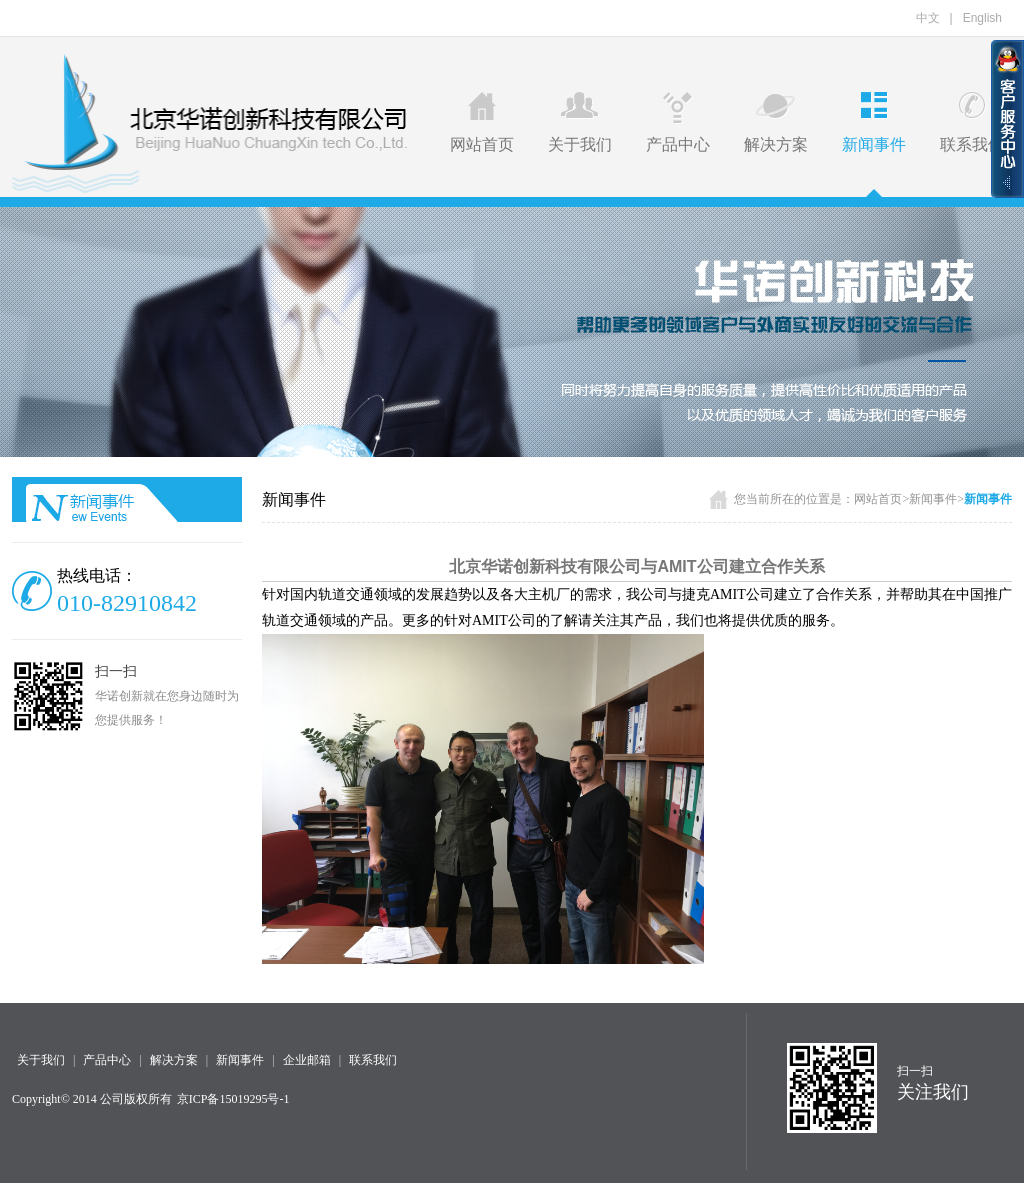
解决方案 (776, 122)
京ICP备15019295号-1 (233, 1099)
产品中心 (678, 122)
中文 (928, 18)
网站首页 (482, 122)
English (982, 18)
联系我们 (972, 122)
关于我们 (580, 122)
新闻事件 (874, 122)
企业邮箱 (307, 1060)
